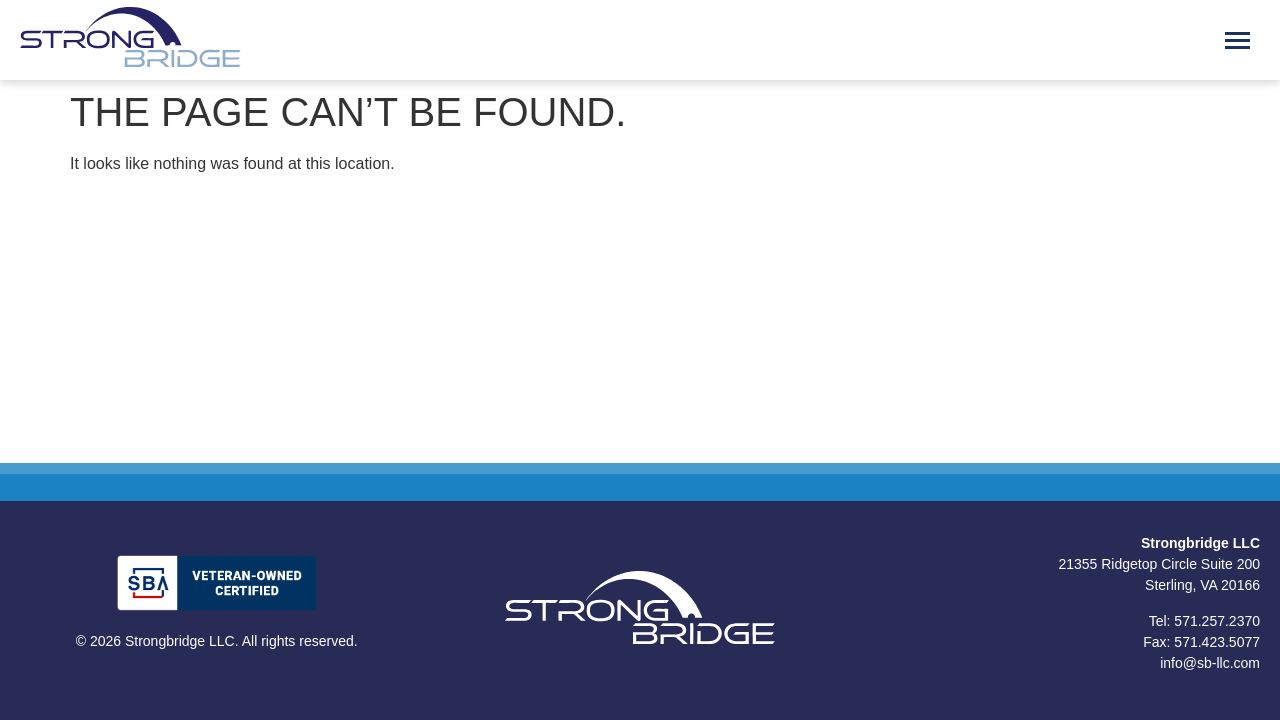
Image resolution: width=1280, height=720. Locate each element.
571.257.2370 (1217, 621)
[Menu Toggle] (1237, 40)
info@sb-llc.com (1210, 663)
